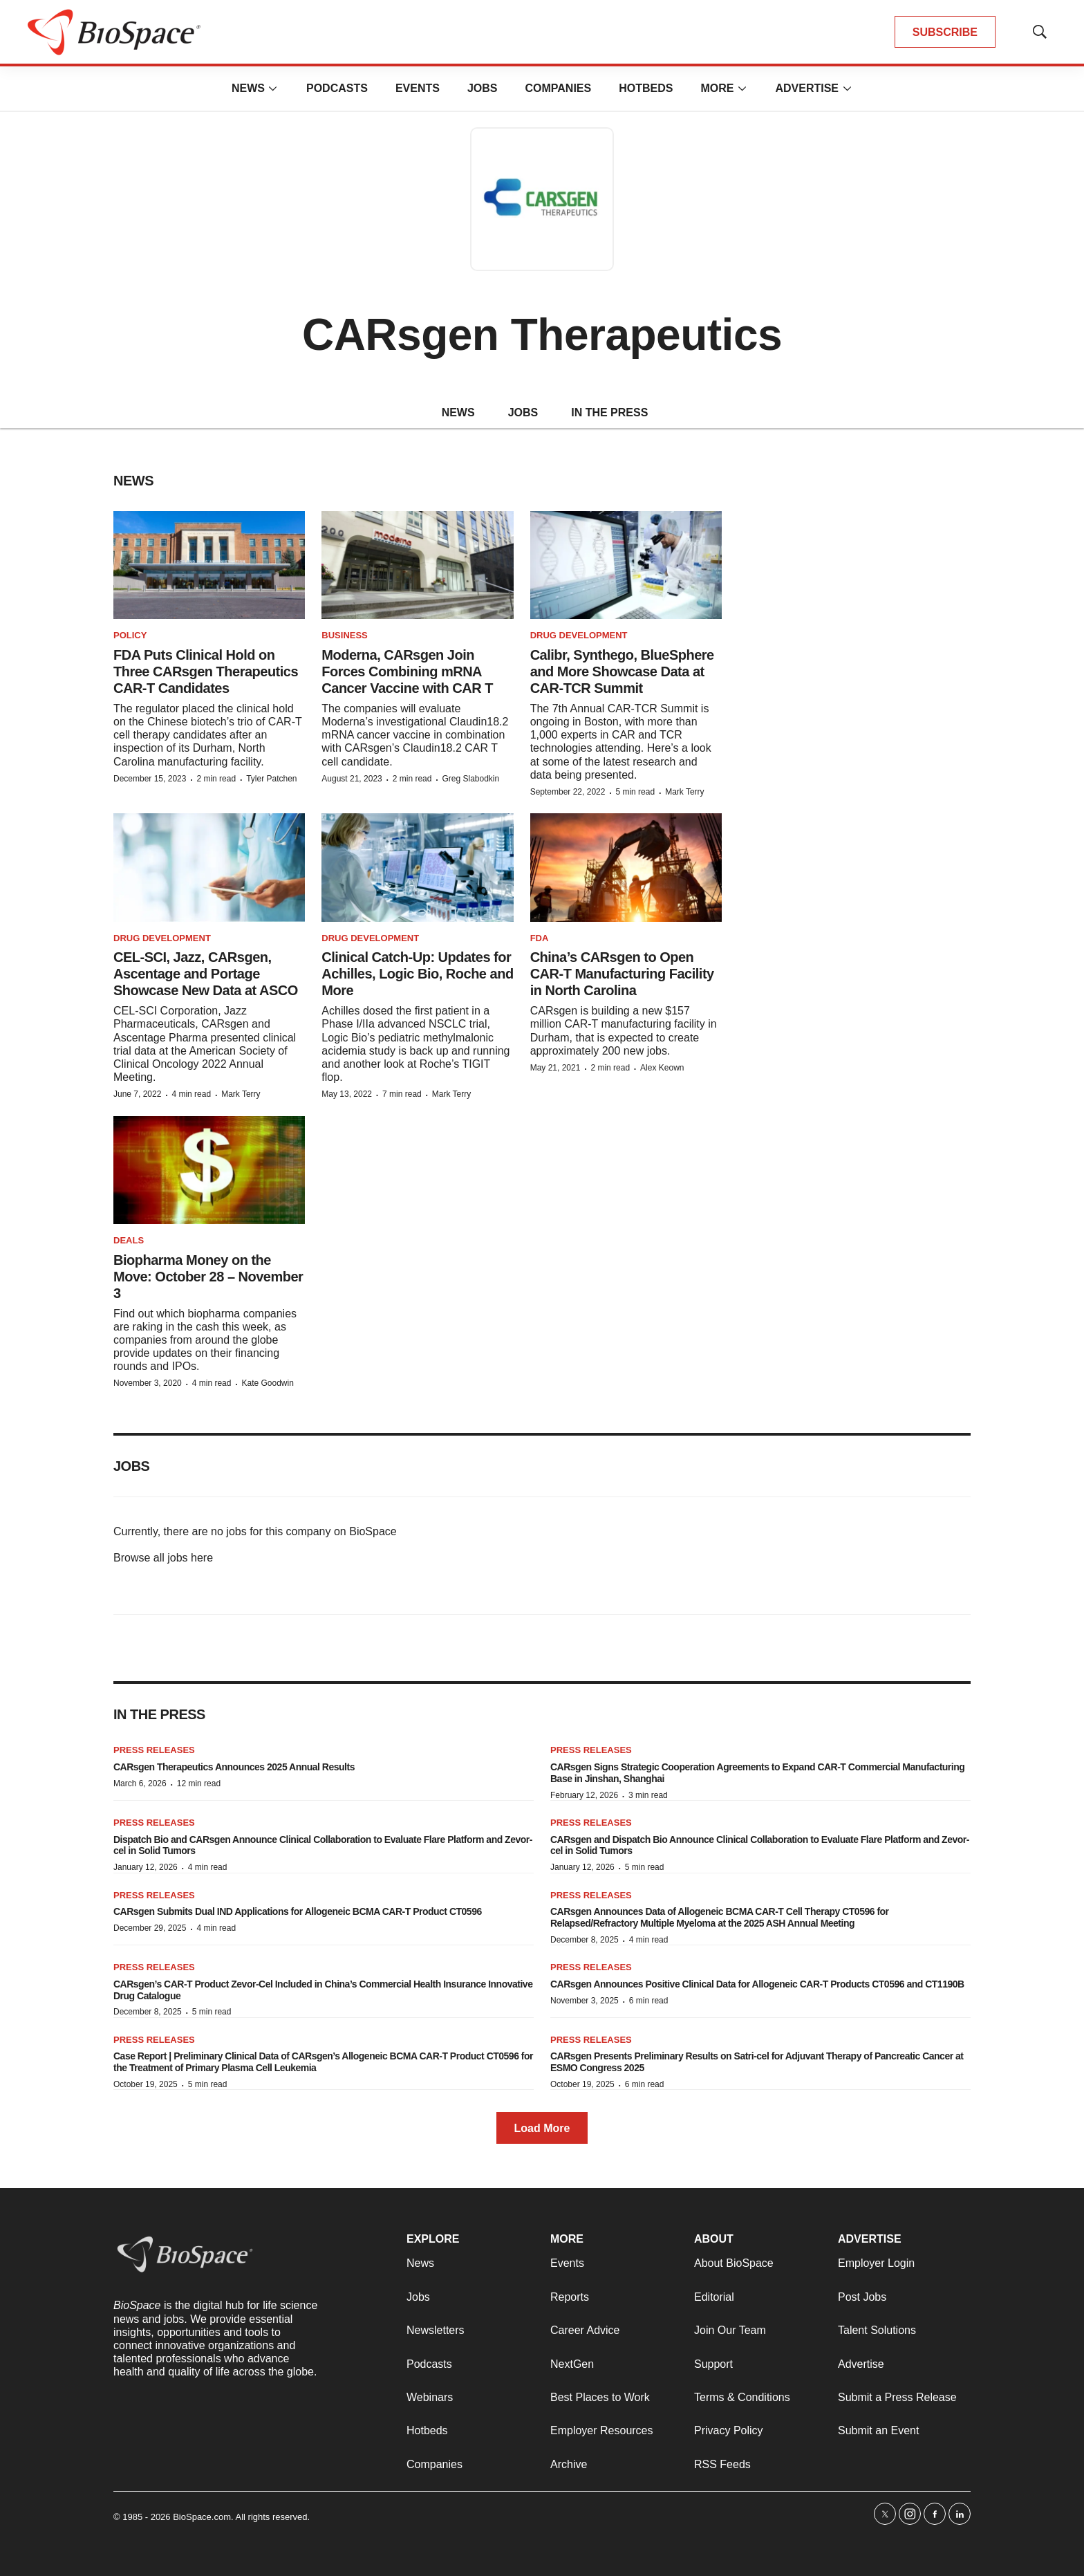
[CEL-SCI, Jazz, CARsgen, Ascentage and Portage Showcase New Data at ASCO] (209, 867)
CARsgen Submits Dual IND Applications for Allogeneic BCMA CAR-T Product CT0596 (297, 1911)
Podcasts (337, 88)
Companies (558, 88)
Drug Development (579, 635)
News (248, 88)
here (202, 1558)
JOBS (523, 412)
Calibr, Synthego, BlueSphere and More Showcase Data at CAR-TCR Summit (622, 671)
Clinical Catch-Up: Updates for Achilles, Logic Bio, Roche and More (417, 973)
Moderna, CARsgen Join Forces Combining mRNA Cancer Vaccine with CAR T (407, 671)
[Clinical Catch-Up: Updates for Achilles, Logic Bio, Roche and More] (417, 867)
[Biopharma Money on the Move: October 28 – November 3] (209, 1170)
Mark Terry (684, 792)
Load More (542, 2128)
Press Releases (154, 1750)
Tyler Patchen (271, 779)
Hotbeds (646, 88)
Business (344, 635)
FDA (539, 938)
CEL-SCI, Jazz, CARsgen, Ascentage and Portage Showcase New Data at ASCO (205, 973)
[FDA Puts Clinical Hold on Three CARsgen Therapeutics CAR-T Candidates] (209, 565)
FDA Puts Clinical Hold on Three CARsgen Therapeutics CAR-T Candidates (205, 671)
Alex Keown (662, 1068)
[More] (273, 88)
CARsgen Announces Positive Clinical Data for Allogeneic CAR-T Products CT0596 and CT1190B (757, 1984)
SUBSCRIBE (945, 32)
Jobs (482, 88)
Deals (128, 1240)
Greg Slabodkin (470, 779)
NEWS (458, 412)
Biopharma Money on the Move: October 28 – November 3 (208, 1276)
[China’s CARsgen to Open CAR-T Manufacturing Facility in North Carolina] (626, 867)
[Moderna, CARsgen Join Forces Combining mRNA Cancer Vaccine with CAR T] (417, 565)
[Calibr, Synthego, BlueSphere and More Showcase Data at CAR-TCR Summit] (626, 565)
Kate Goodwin (267, 1383)
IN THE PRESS (609, 412)
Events (417, 88)
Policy (130, 635)
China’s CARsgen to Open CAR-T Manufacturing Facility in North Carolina (622, 973)
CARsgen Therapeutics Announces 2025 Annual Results (234, 1766)
